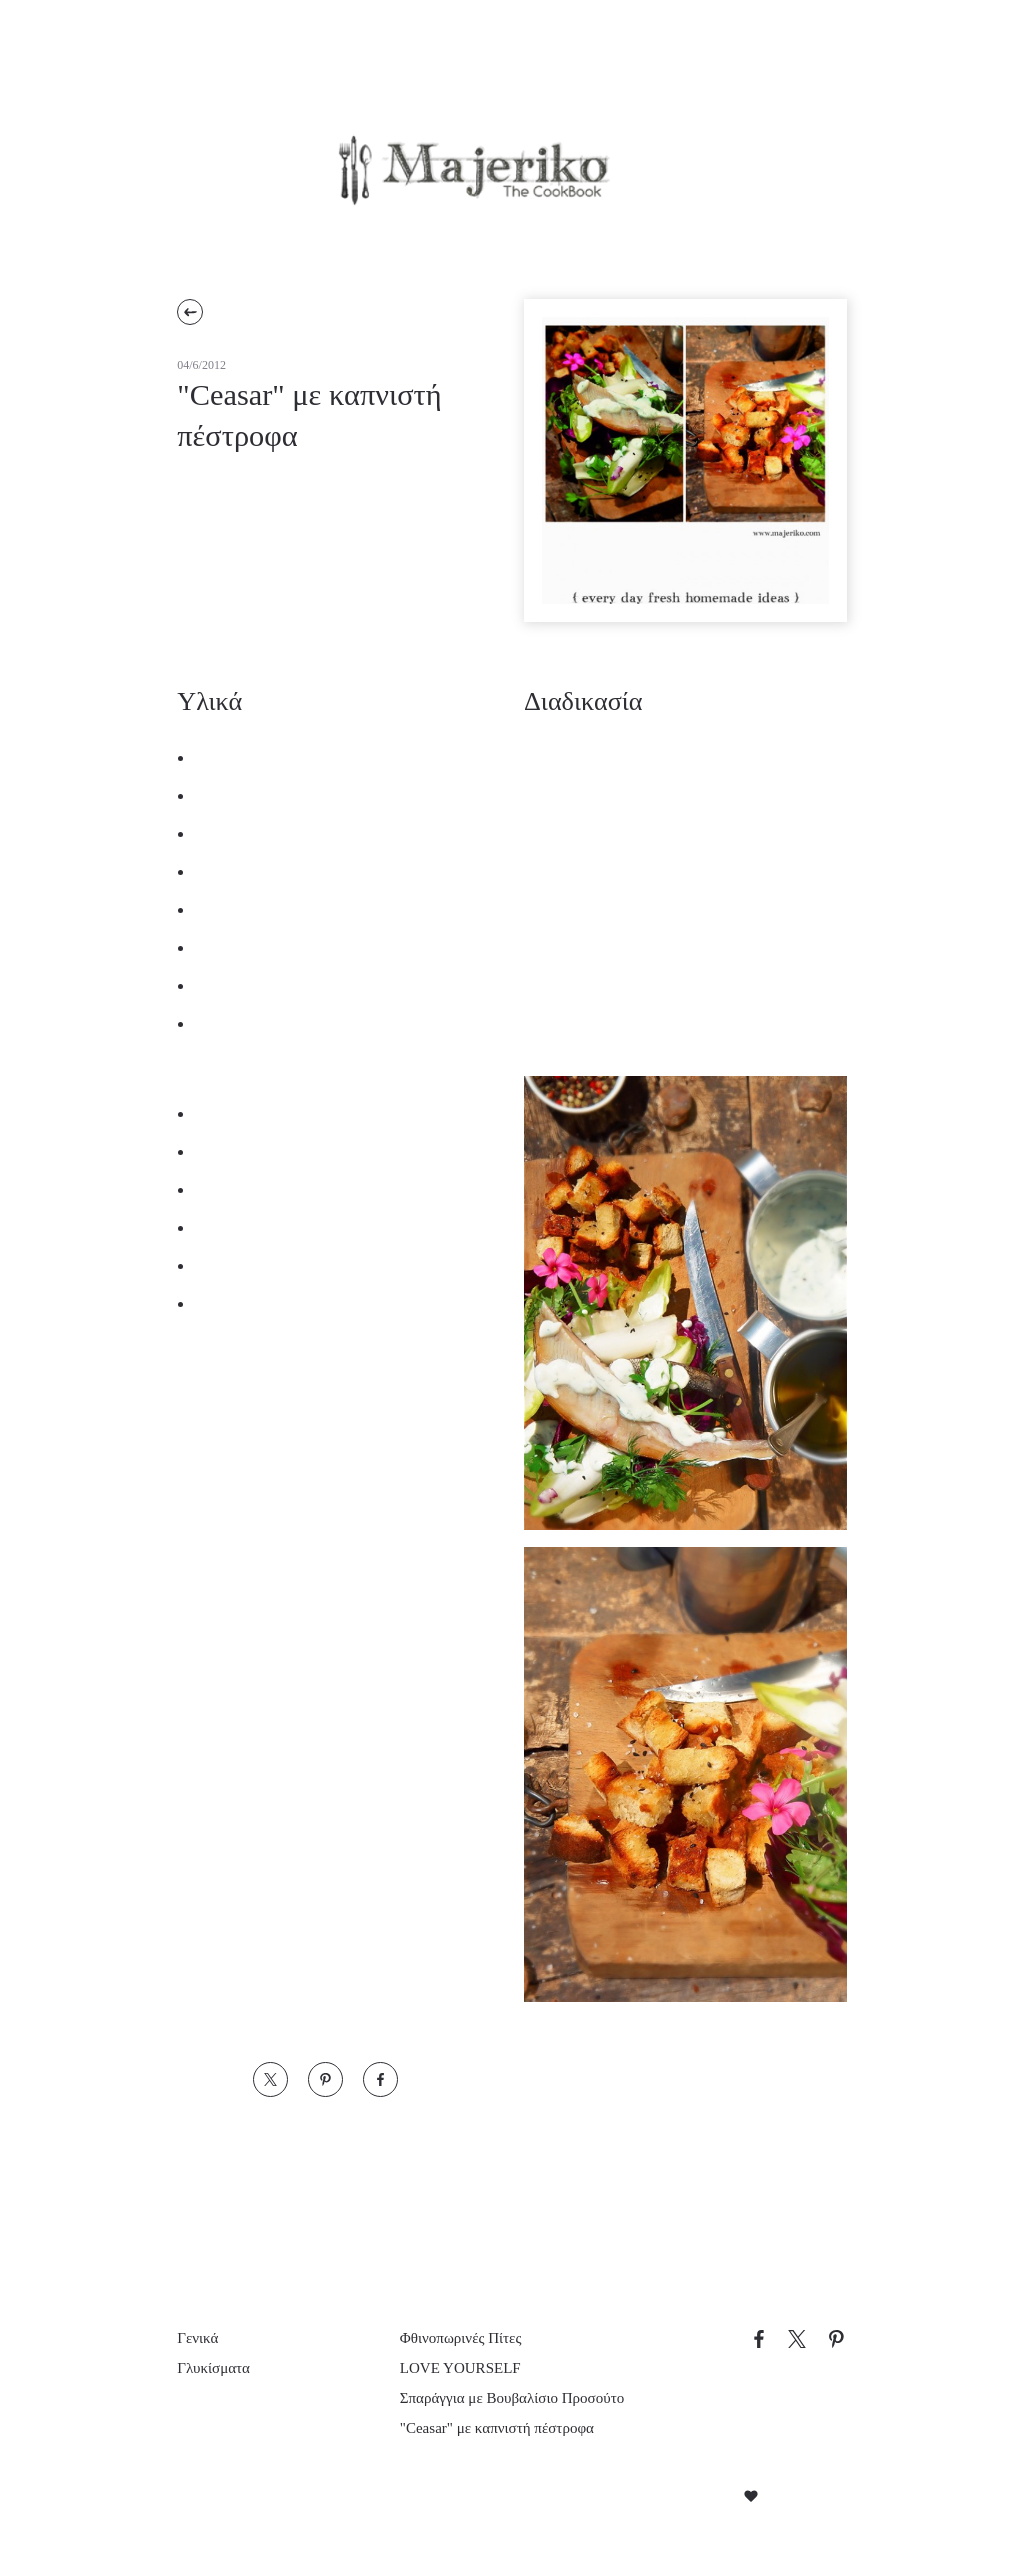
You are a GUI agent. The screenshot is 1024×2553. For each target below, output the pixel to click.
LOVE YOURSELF (454, 2349)
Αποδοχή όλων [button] (101, 2485)
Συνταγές (275, 237)
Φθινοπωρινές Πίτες (466, 2318)
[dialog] (170, 2335)
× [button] (297, 2158)
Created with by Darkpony (747, 2498)
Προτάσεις (412, 237)
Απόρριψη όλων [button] (236, 2485)
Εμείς (534, 237)
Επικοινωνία (661, 237)
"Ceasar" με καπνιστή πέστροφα (507, 2429)
